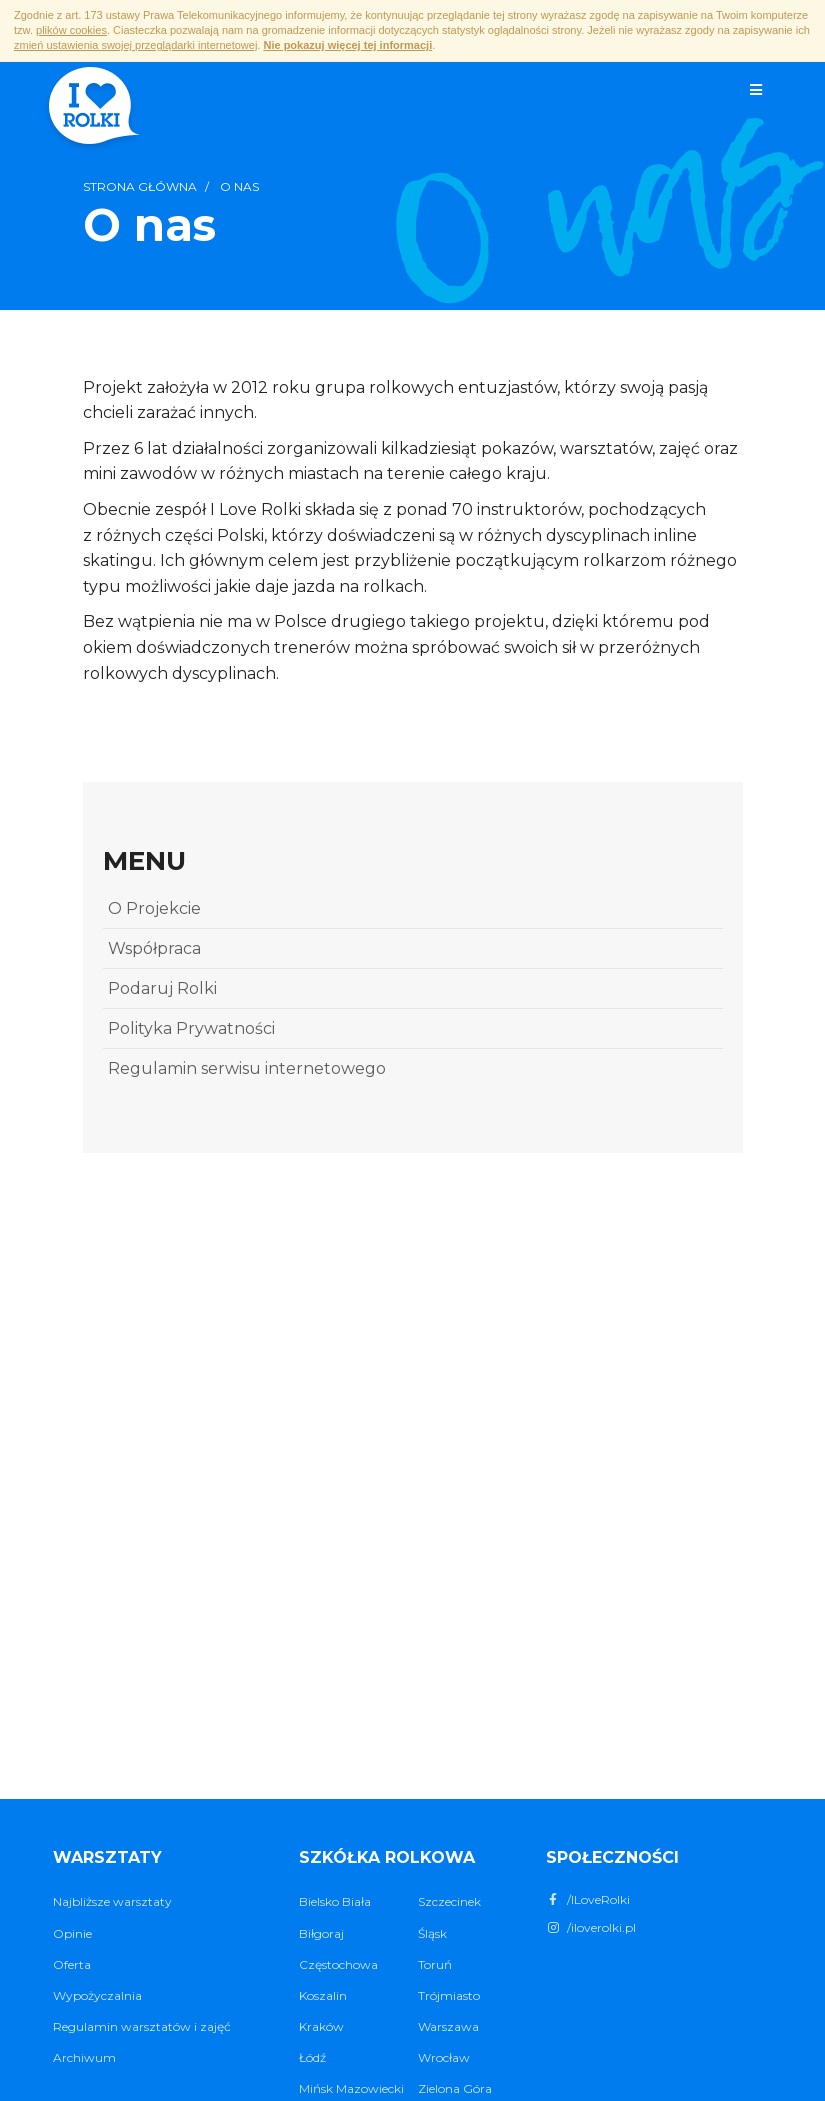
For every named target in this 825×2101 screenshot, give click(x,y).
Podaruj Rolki (162, 988)
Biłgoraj (321, 1933)
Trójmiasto (449, 1995)
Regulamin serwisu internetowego (247, 1068)
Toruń (435, 1964)
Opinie (72, 1933)
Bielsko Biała (335, 1901)
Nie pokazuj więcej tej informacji (347, 45)
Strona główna (140, 186)
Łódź (312, 2057)
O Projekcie (154, 908)
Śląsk (432, 1933)
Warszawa (448, 2026)
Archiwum (84, 2057)
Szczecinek (449, 1901)
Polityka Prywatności (191, 1028)
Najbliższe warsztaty (112, 1901)
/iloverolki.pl (591, 1927)
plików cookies (71, 30)
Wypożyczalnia (97, 1995)
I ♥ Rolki (92, 108)
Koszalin (323, 1995)
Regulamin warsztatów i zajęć (142, 2026)
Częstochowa (338, 1964)
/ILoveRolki (588, 1899)
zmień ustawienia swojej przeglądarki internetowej (135, 45)
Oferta (72, 1964)
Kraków (321, 2026)
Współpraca (154, 948)
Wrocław (444, 2057)
